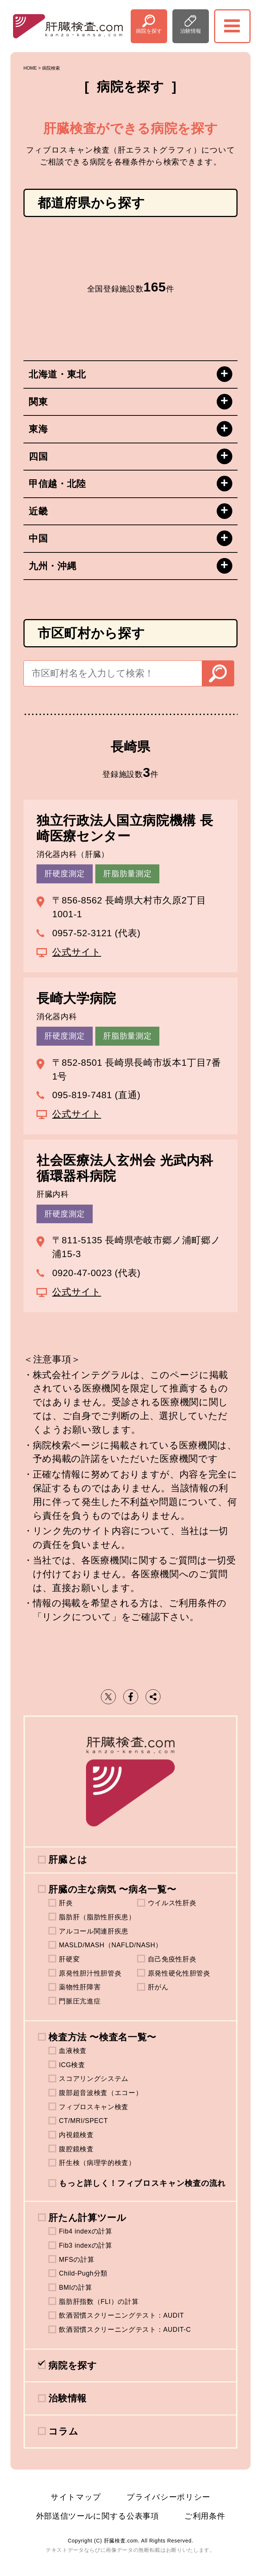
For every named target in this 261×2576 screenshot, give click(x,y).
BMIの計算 (75, 2287)
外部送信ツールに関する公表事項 (97, 2516)
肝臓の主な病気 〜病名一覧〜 (112, 1889)
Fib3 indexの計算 (85, 2245)
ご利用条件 (204, 2516)
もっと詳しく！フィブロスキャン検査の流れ (142, 2183)
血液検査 (73, 2050)
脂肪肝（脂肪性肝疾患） (97, 1917)
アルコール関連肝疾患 (93, 1931)
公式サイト (76, 952)
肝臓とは (67, 1860)
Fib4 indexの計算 (85, 2231)
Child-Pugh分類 (83, 2273)
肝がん (158, 1987)
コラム (63, 2431)
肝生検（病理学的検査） (97, 2163)
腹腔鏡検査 (76, 2149)
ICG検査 (72, 2065)
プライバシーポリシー (168, 2497)
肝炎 (66, 1903)
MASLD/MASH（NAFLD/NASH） (110, 1945)
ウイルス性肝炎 (172, 1903)
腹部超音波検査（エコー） (100, 2093)
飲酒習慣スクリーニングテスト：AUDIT (121, 2315)
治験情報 (190, 31)
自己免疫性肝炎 (172, 1959)
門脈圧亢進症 (80, 2001)
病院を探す (149, 31)
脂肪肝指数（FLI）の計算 (99, 2301)
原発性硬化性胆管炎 (179, 1973)
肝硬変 (69, 1959)
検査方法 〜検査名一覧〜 (102, 2037)
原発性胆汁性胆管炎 (90, 1973)
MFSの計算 (76, 2259)
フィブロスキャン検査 (93, 2107)
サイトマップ (76, 2497)
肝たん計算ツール (87, 2218)
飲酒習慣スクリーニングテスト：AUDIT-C (125, 2329)
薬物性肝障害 (80, 1987)
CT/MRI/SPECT (83, 2120)
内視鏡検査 (76, 2135)
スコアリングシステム (93, 2078)
